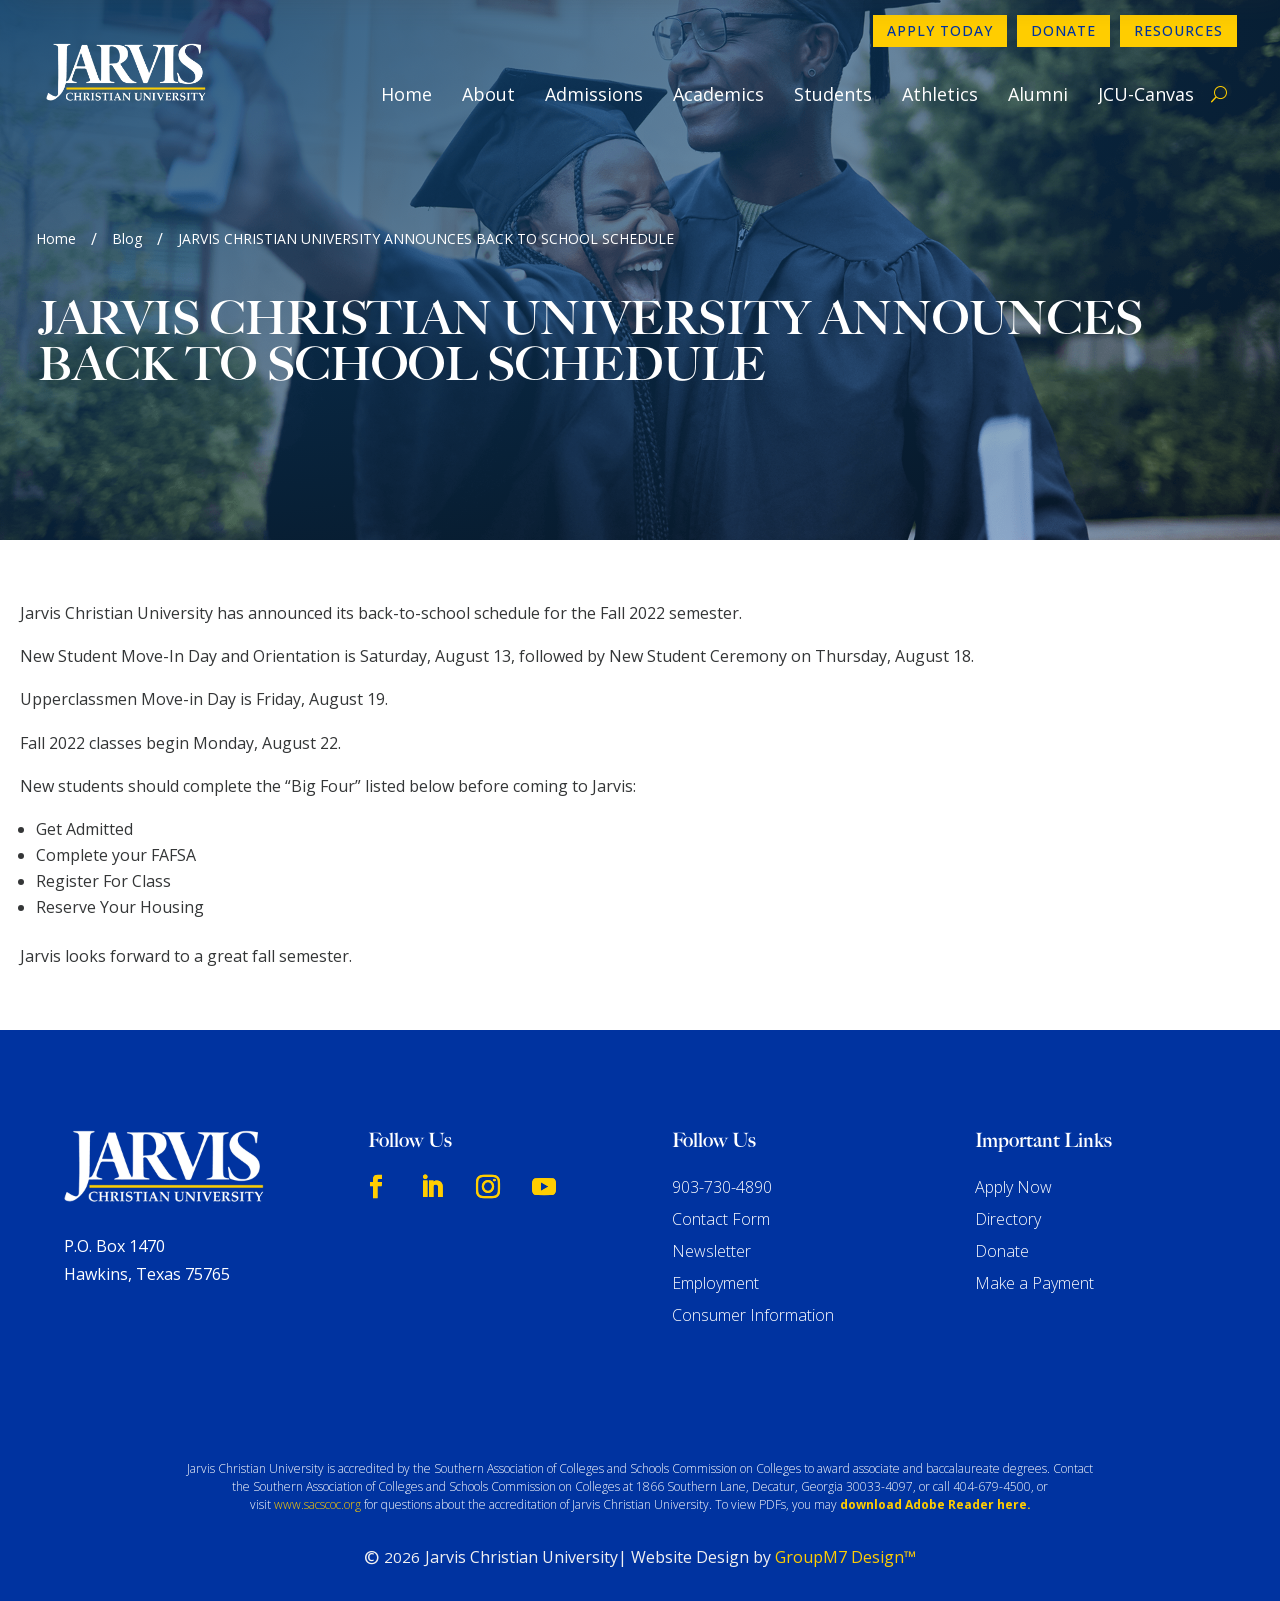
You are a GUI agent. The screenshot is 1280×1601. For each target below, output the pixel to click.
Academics (718, 94)
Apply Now (1013, 1187)
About (488, 94)
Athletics (940, 94)
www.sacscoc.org (317, 1504)
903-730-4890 (722, 1187)
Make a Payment (1034, 1283)
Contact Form (721, 1219)
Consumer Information (753, 1315)
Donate (1063, 30)
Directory (1008, 1219)
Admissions (594, 94)
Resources (1178, 30)
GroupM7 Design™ (845, 1557)
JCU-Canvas (1146, 94)
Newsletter (711, 1251)
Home (406, 94)
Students (833, 94)
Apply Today (940, 30)
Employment (715, 1283)
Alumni (1038, 94)
